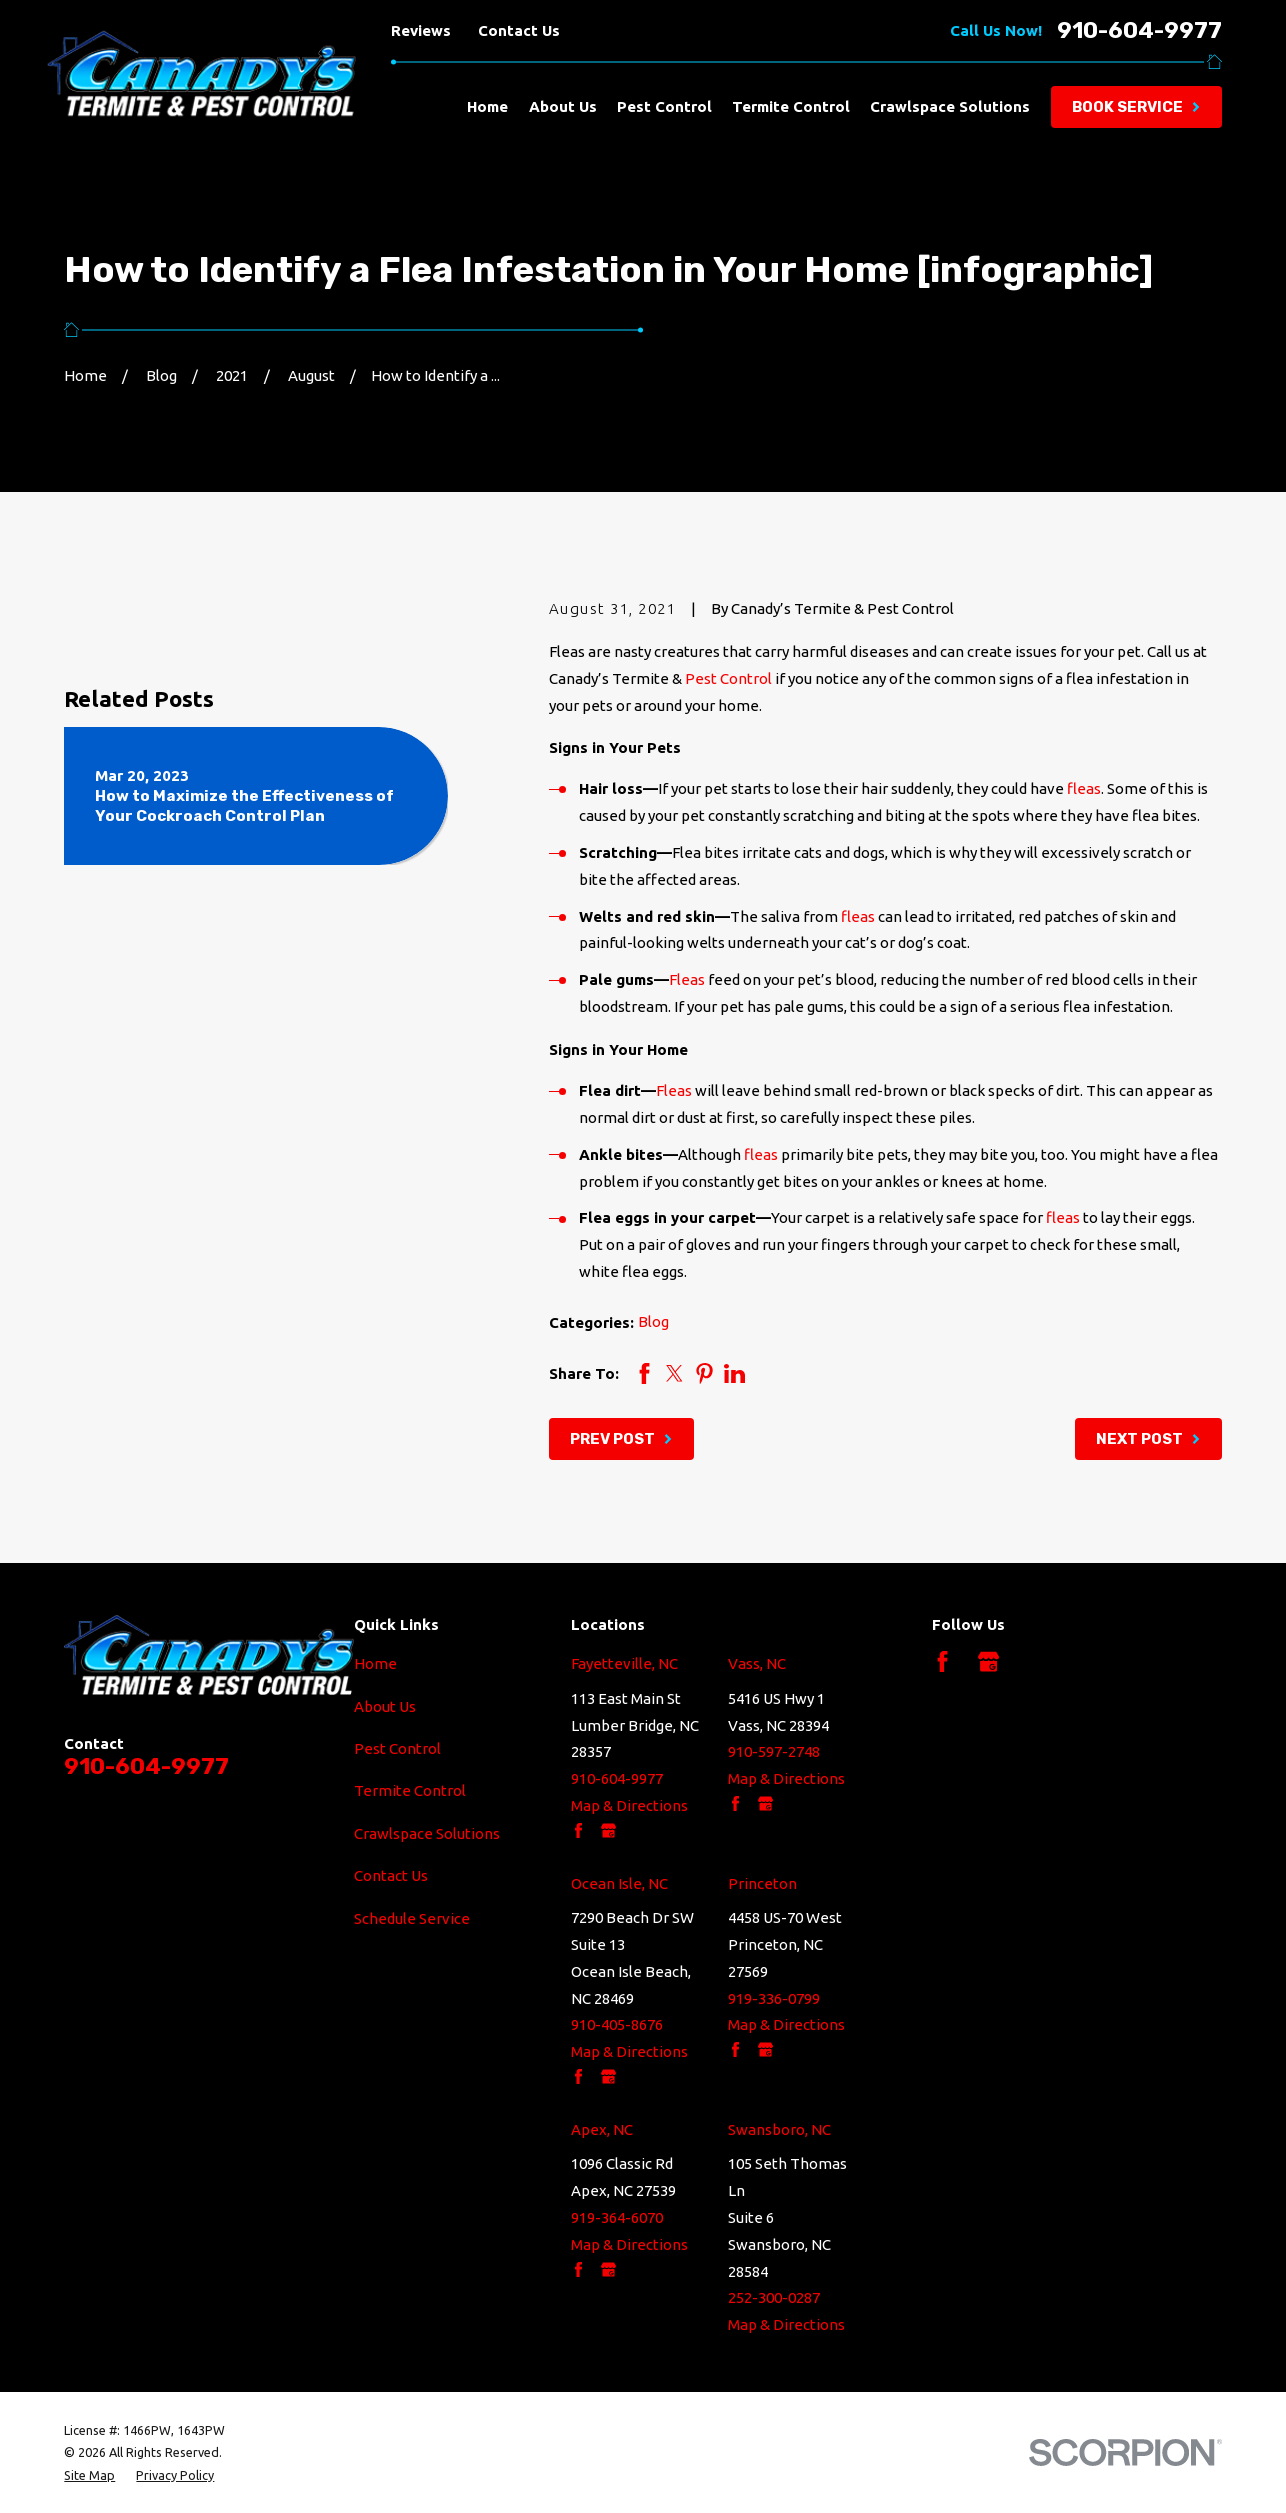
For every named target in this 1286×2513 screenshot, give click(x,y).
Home (375, 1663)
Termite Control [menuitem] (791, 106)
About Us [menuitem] (563, 106)
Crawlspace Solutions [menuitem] (950, 106)
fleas (1084, 788)
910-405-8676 (617, 2024)
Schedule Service (412, 1918)
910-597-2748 (774, 1751)
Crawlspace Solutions (427, 1833)
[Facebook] (942, 1661)
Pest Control (728, 678)
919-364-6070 (617, 2217)
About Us (385, 1706)
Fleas (687, 979)
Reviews (421, 30)
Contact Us (519, 30)
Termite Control (410, 1790)
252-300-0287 (774, 2297)
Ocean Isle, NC (619, 1883)
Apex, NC (602, 2129)
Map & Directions (629, 1805)
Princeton (762, 1883)
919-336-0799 (774, 1998)
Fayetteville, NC (624, 1663)
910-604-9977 (1139, 31)
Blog (653, 1321)
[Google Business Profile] (988, 1661)
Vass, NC (757, 1663)
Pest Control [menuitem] (664, 106)
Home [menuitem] (487, 106)
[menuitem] (89, 2475)
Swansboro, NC (779, 2129)
